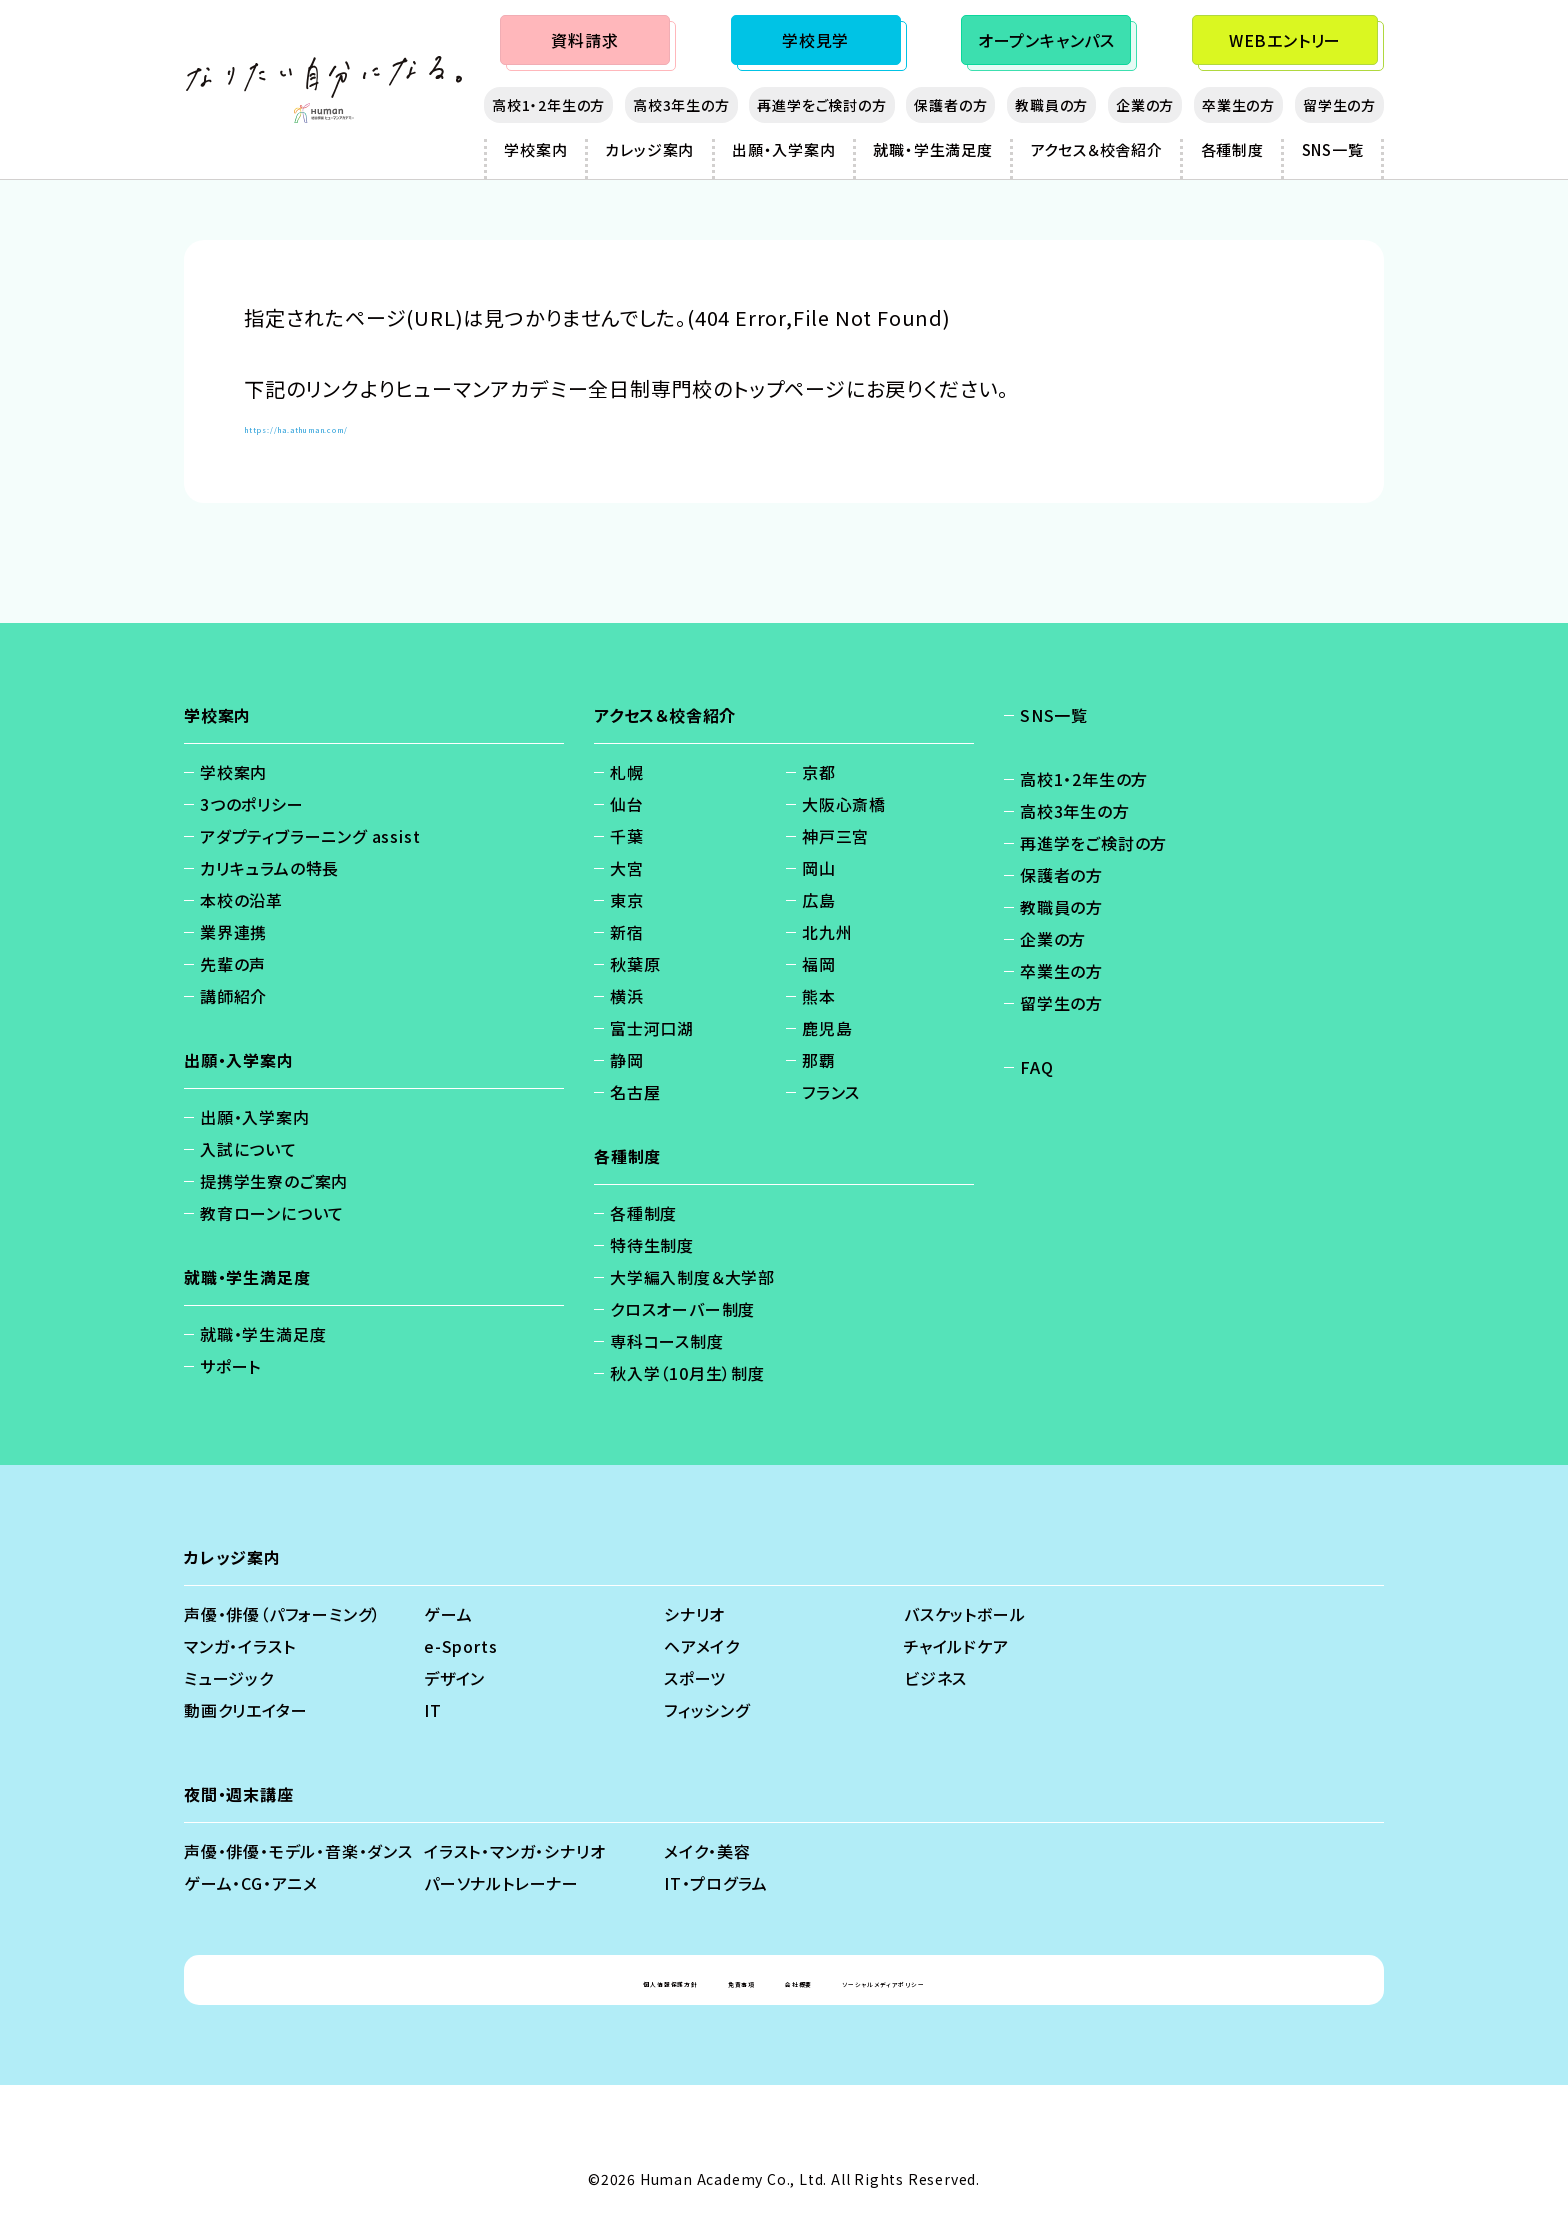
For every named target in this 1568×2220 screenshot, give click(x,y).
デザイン (454, 1678)
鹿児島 (827, 1028)
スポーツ (695, 1678)
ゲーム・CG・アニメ (251, 1883)
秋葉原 (635, 964)
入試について (248, 1149)
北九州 (827, 932)
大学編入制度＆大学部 (692, 1277)
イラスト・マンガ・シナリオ (514, 1851)
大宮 (627, 868)
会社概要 (802, 1980)
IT (433, 1710)
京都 (819, 772)
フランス (831, 1092)
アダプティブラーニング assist (310, 836)
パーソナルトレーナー (501, 1883)
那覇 (819, 1060)
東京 (627, 900)
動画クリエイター (245, 1710)
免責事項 (704, 1980)
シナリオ (694, 1614)
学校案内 (535, 149)
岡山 (819, 868)
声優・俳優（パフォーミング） (282, 1614)
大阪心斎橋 (844, 804)
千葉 (627, 836)
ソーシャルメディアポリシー (963, 1980)
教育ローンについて (272, 1213)
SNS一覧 (1333, 149)
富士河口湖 (652, 1028)
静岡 (627, 1060)
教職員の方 (1051, 105)
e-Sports (460, 1646)
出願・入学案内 (784, 149)
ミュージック (229, 1678)
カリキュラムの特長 (269, 868)
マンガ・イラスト (239, 1646)
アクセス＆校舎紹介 (1097, 149)
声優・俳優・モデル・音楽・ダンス (298, 1851)
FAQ (1036, 1067)
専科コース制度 (667, 1341)
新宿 (627, 932)
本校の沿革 (241, 900)
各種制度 (1232, 149)
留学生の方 (1339, 105)
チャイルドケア (956, 1646)
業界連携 (233, 932)
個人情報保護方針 (574, 1980)
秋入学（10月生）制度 (687, 1373)
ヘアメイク (702, 1646)
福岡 (819, 964)
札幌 (627, 772)
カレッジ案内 (649, 149)
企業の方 (1145, 105)
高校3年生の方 (681, 105)
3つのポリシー (252, 804)
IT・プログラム (715, 1883)
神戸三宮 (835, 836)
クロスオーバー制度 (682, 1309)
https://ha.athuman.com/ (371, 424)
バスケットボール (964, 1614)
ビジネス (935, 1678)
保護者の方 (950, 105)
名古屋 (635, 1092)
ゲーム (448, 1614)
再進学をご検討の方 (821, 105)
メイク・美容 (707, 1851)
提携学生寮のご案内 (274, 1181)
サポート (230, 1366)
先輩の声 (233, 964)
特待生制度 (652, 1245)
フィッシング (707, 1710)
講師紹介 (233, 996)
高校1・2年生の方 (548, 105)
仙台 (627, 804)
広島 (819, 900)
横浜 (627, 996)
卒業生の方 (1238, 105)
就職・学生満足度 (932, 149)
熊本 (819, 996)
